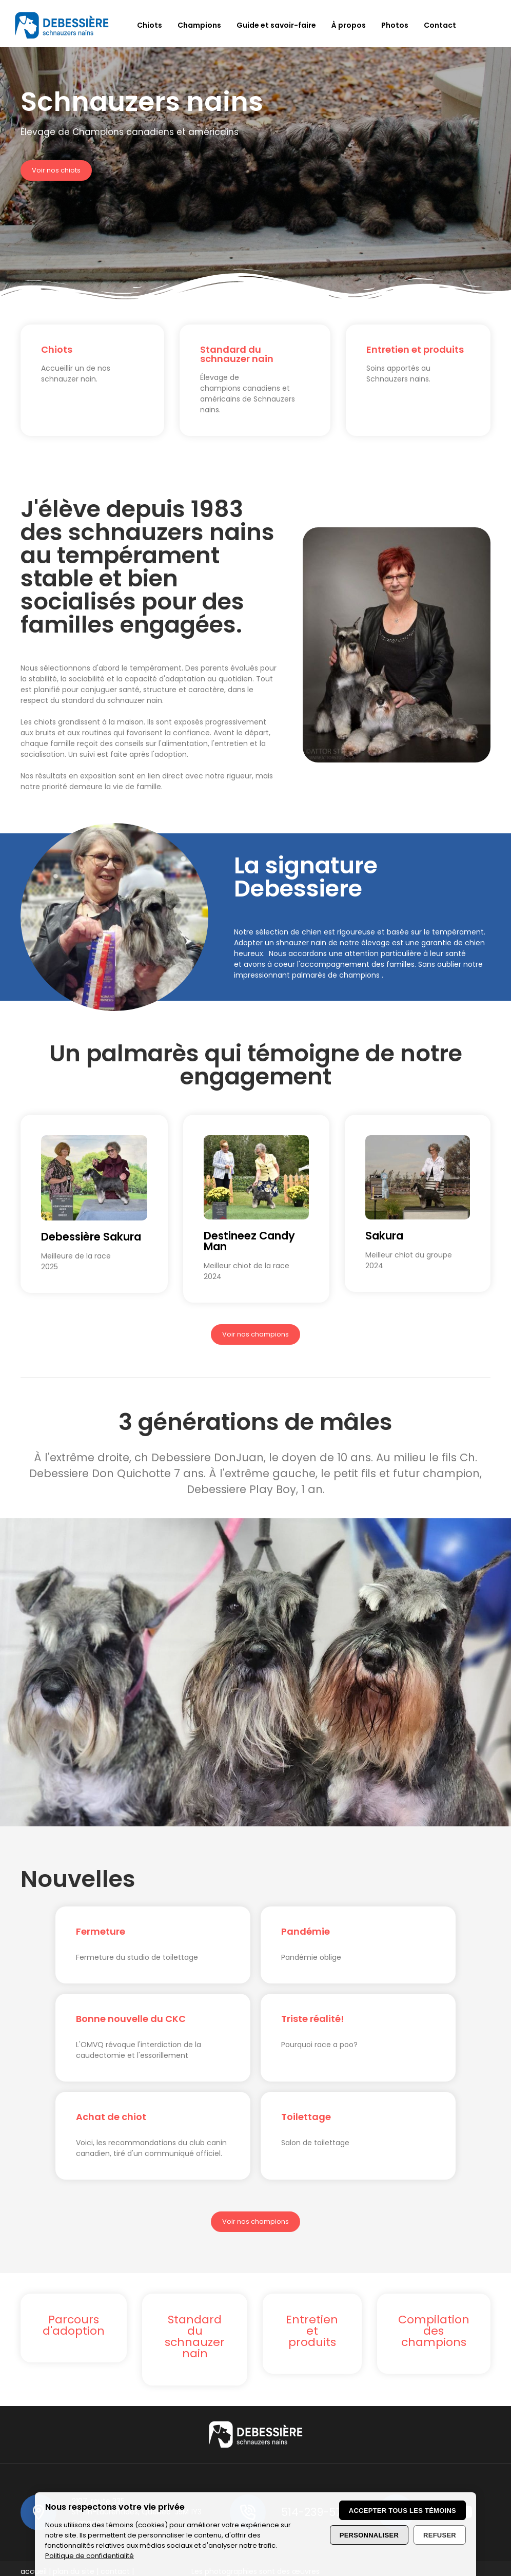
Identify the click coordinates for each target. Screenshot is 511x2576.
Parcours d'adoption (74, 2325)
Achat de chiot (111, 2116)
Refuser (439, 2535)
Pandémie (305, 1931)
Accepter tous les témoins (402, 2510)
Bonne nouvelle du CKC (131, 2018)
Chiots (56, 349)
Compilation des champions (433, 2331)
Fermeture (100, 1931)
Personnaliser (369, 2535)
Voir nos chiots (56, 170)
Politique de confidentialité (89, 2556)
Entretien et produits (415, 349)
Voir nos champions (255, 1334)
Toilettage (306, 2116)
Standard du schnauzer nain (236, 354)
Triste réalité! (312, 2018)
